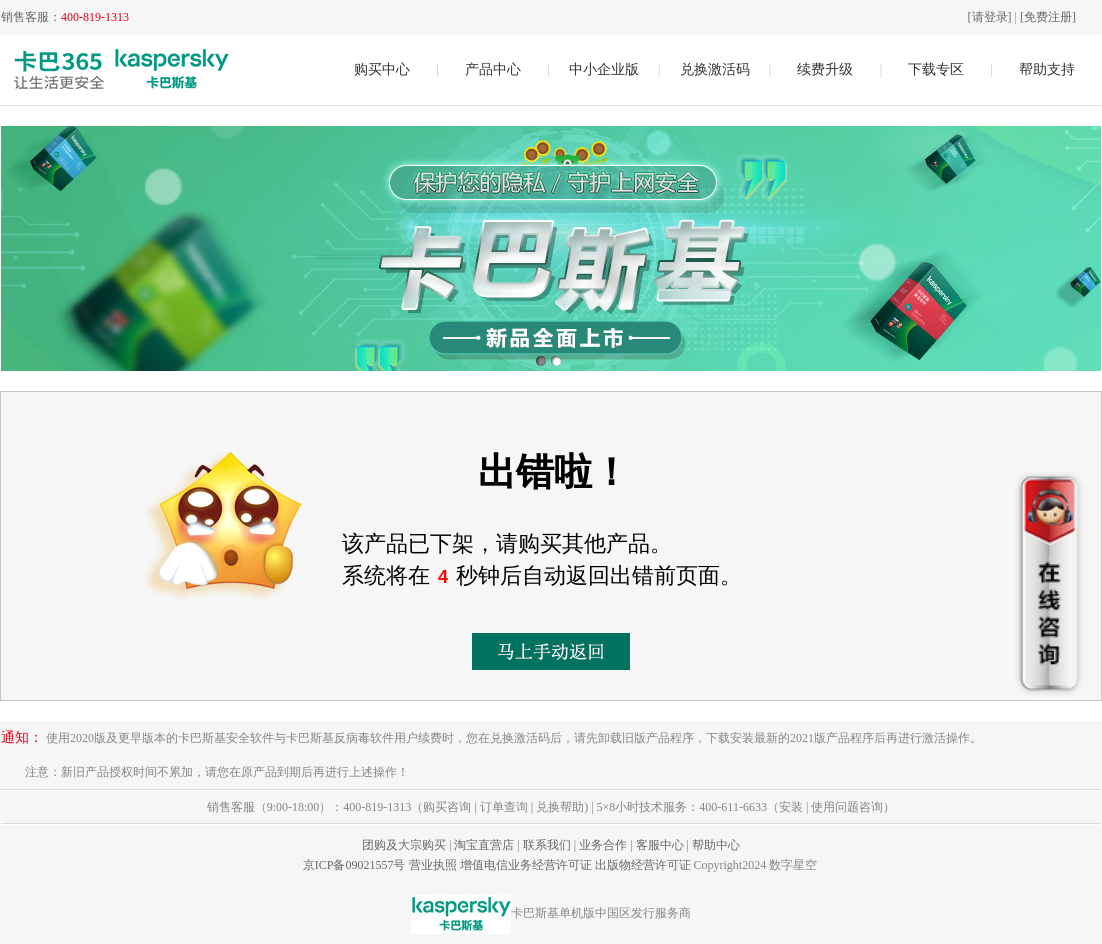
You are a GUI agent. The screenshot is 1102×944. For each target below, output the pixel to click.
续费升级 (825, 69)
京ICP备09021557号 (354, 865)
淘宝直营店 (484, 845)
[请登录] (990, 17)
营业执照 (433, 865)
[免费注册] (1048, 17)
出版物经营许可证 (643, 865)
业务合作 (603, 845)
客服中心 (660, 845)
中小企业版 (604, 69)
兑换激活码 (715, 69)
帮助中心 (716, 845)
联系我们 (547, 845)
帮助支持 (1047, 69)
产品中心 (493, 69)
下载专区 (936, 69)
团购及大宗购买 (404, 845)
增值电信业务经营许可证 (526, 865)
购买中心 (382, 69)
